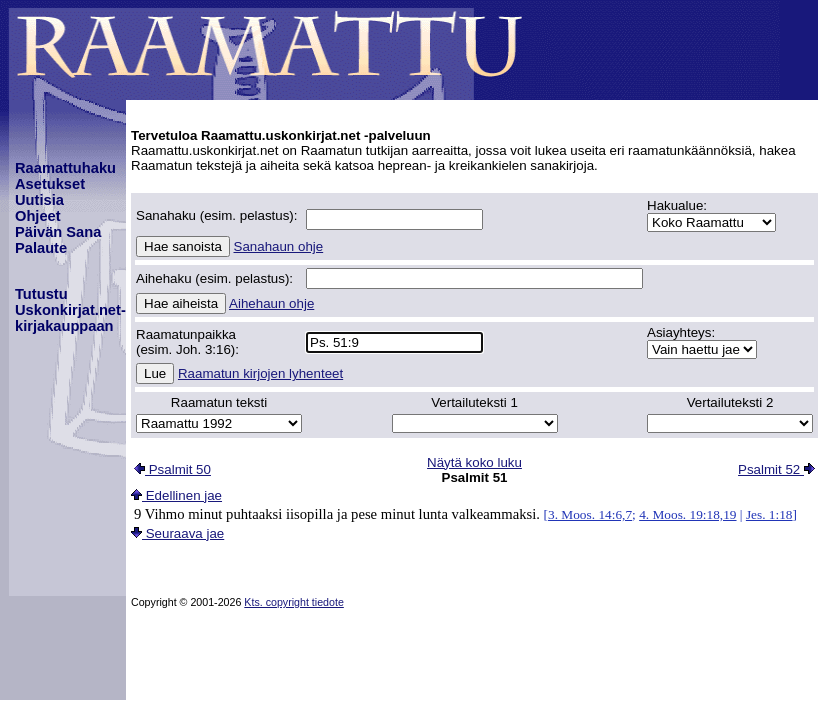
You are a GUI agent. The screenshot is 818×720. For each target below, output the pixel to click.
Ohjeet (38, 216)
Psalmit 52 (776, 469)
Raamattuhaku (65, 168)
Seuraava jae (177, 533)
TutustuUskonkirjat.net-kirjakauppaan (70, 310)
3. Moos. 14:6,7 (590, 514)
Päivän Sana (58, 232)
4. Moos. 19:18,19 (687, 514)
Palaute (41, 248)
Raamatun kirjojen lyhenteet (260, 373)
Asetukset (50, 184)
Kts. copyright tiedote (294, 602)
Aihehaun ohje (271, 303)
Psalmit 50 (172, 469)
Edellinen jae (176, 495)
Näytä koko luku (474, 462)
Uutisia (39, 200)
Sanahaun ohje (279, 246)
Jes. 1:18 (769, 514)
